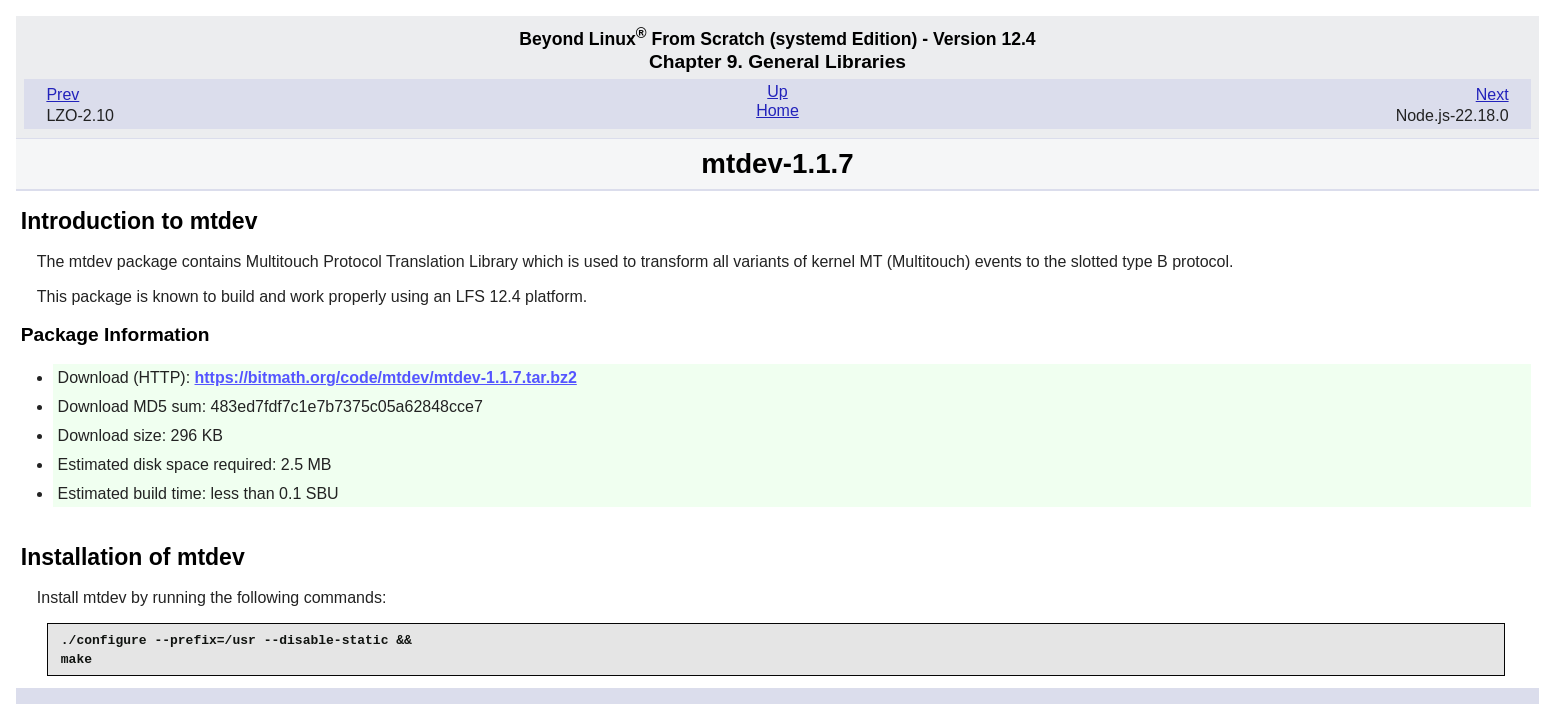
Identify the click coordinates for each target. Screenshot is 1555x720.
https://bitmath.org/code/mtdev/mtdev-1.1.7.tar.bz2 (386, 377)
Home (777, 110)
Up (777, 91)
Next (1492, 94)
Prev (62, 94)
